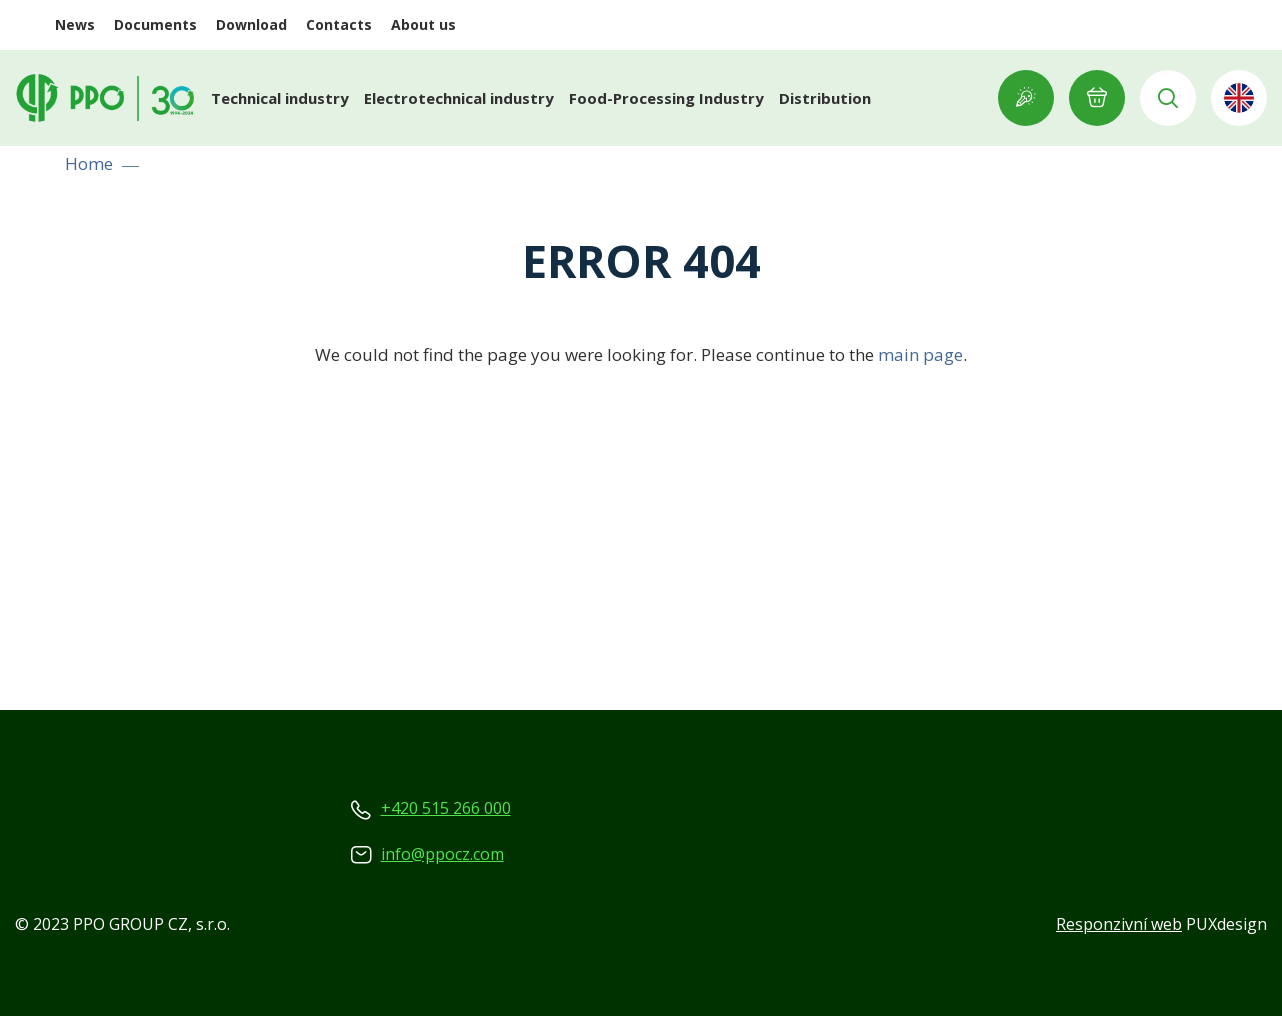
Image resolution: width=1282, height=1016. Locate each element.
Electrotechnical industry (459, 98)
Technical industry (280, 98)
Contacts (339, 24)
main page (920, 354)
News (75, 24)
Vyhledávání (1168, 98)
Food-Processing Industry (666, 98)
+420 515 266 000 (446, 808)
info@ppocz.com (442, 854)
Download (251, 24)
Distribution (825, 98)
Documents (155, 24)
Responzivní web (1119, 924)
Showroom (1026, 98)
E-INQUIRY (1097, 98)
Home (89, 163)
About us (423, 24)
